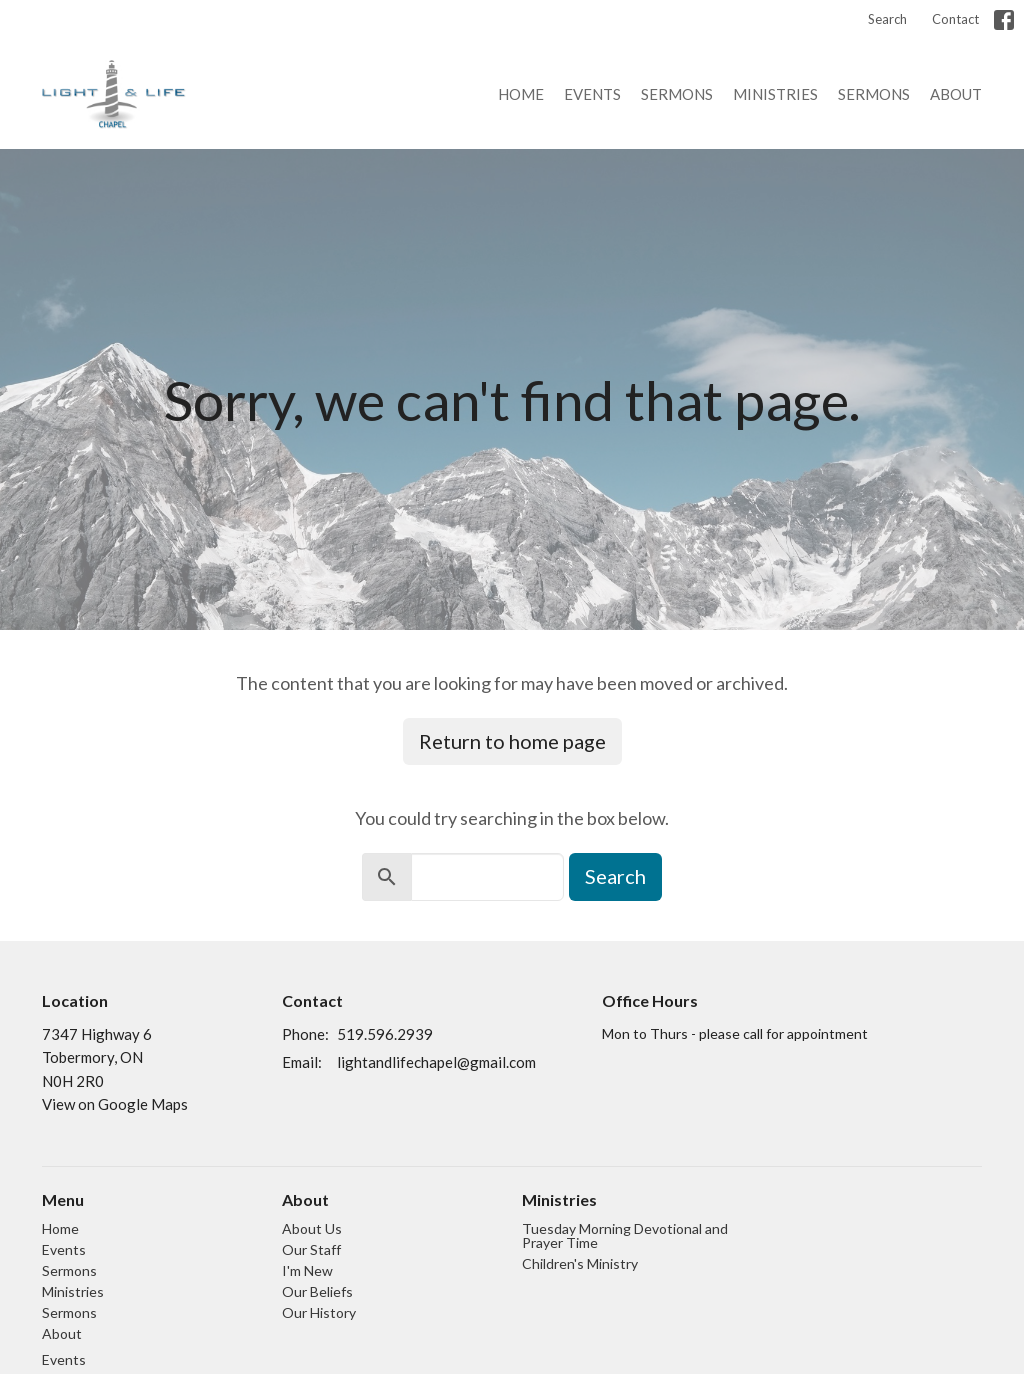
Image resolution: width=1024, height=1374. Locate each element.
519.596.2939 (385, 1034)
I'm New (307, 1270)
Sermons (677, 94)
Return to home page (512, 741)
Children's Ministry (580, 1263)
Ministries (775, 94)
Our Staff (311, 1249)
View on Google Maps (115, 1104)
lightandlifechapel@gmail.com (436, 1062)
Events (592, 94)
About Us (312, 1228)
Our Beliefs (317, 1291)
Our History (319, 1312)
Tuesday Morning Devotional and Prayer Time (625, 1235)
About (956, 94)
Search (887, 19)
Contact (955, 19)
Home (521, 94)
